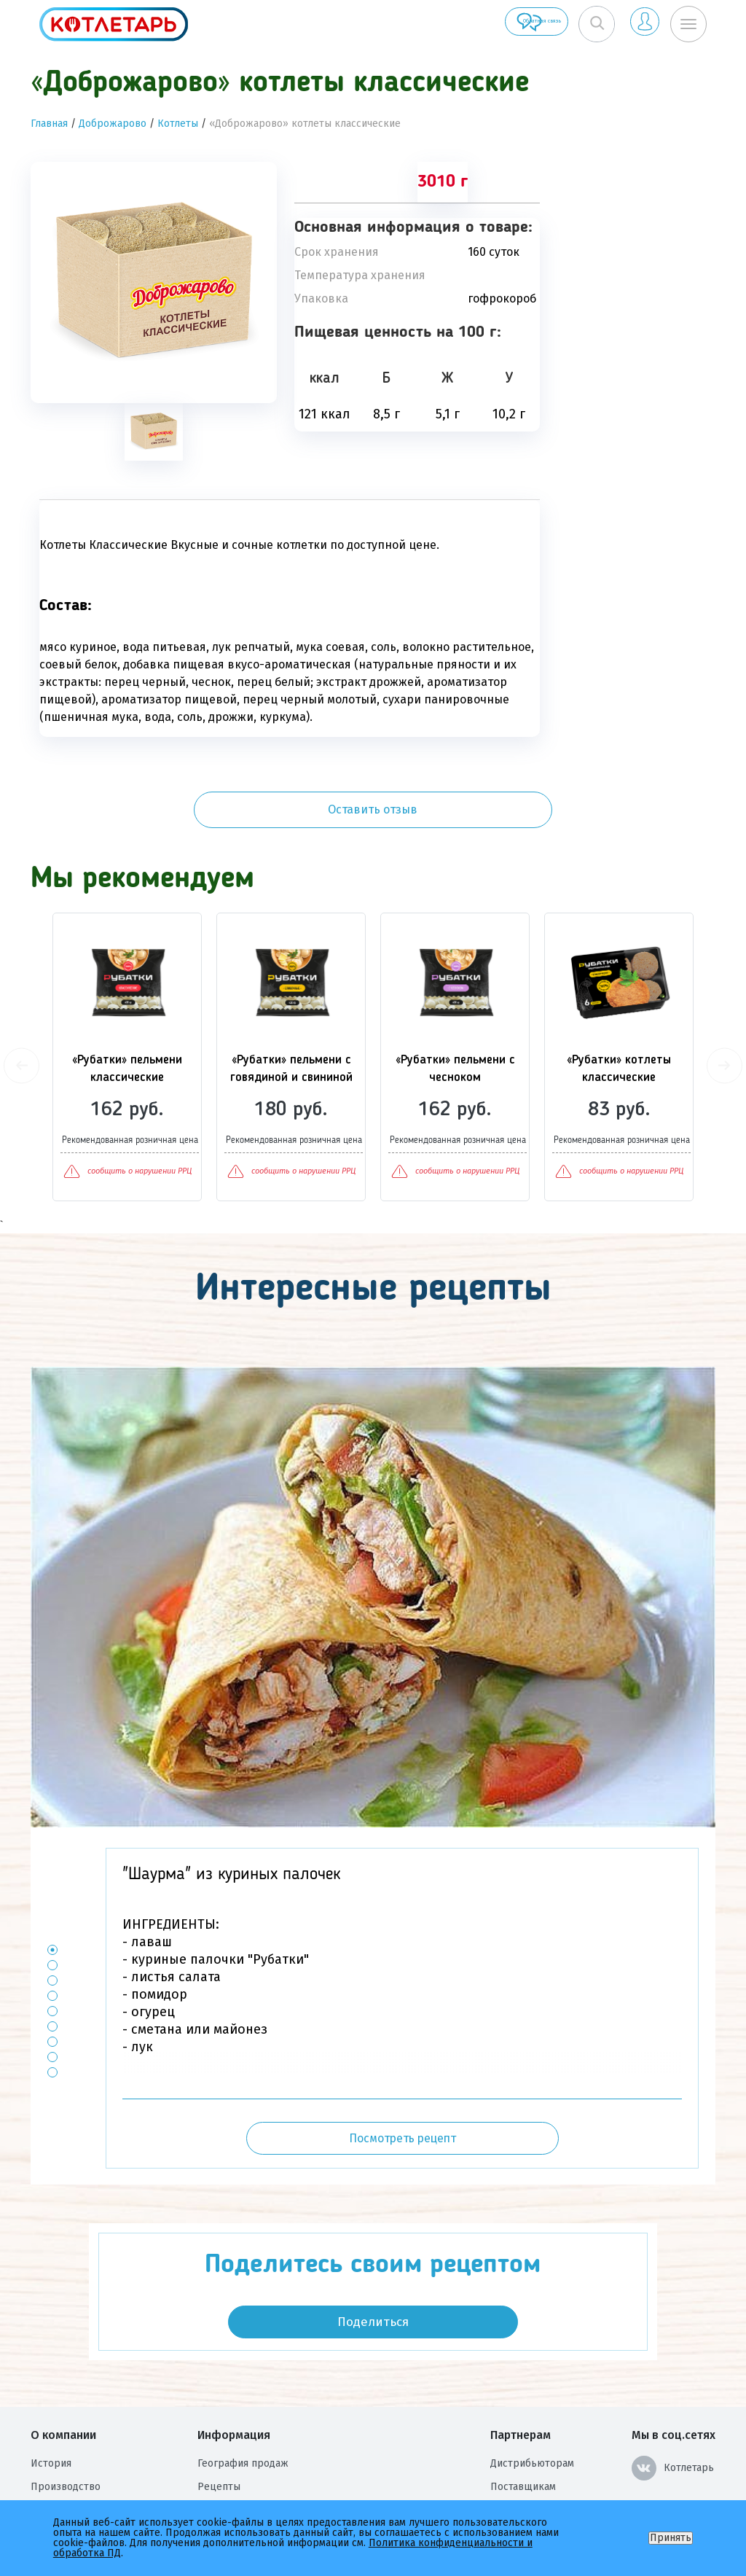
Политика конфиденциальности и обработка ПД (314, 2465)
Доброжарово (112, 123)
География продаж (242, 2395)
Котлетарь (673, 2399)
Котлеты (177, 123)
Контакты (220, 2441)
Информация (233, 2366)
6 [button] (53, 1958)
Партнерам (520, 2366)
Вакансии (53, 2441)
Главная (49, 123)
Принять (670, 2538)
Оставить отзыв (636, 196)
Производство (66, 2418)
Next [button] (724, 997)
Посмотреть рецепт (402, 2069)
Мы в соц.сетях (673, 2366)
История (51, 2395)
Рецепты (218, 2418)
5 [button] (53, 1943)
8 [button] (53, 1989)
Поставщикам (523, 2418)
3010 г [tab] (442, 182)
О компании (63, 2366)
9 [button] (53, 2004)
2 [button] (53, 1897)
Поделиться (373, 2253)
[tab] (154, 431)
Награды (51, 2465)
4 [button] (53, 1927)
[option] (154, 282)
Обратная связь (475, 24)
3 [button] (53, 1912)
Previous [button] (21, 997)
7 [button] (53, 1973)
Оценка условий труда (85, 2488)
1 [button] (53, 1882)
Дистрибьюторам (532, 2395)
